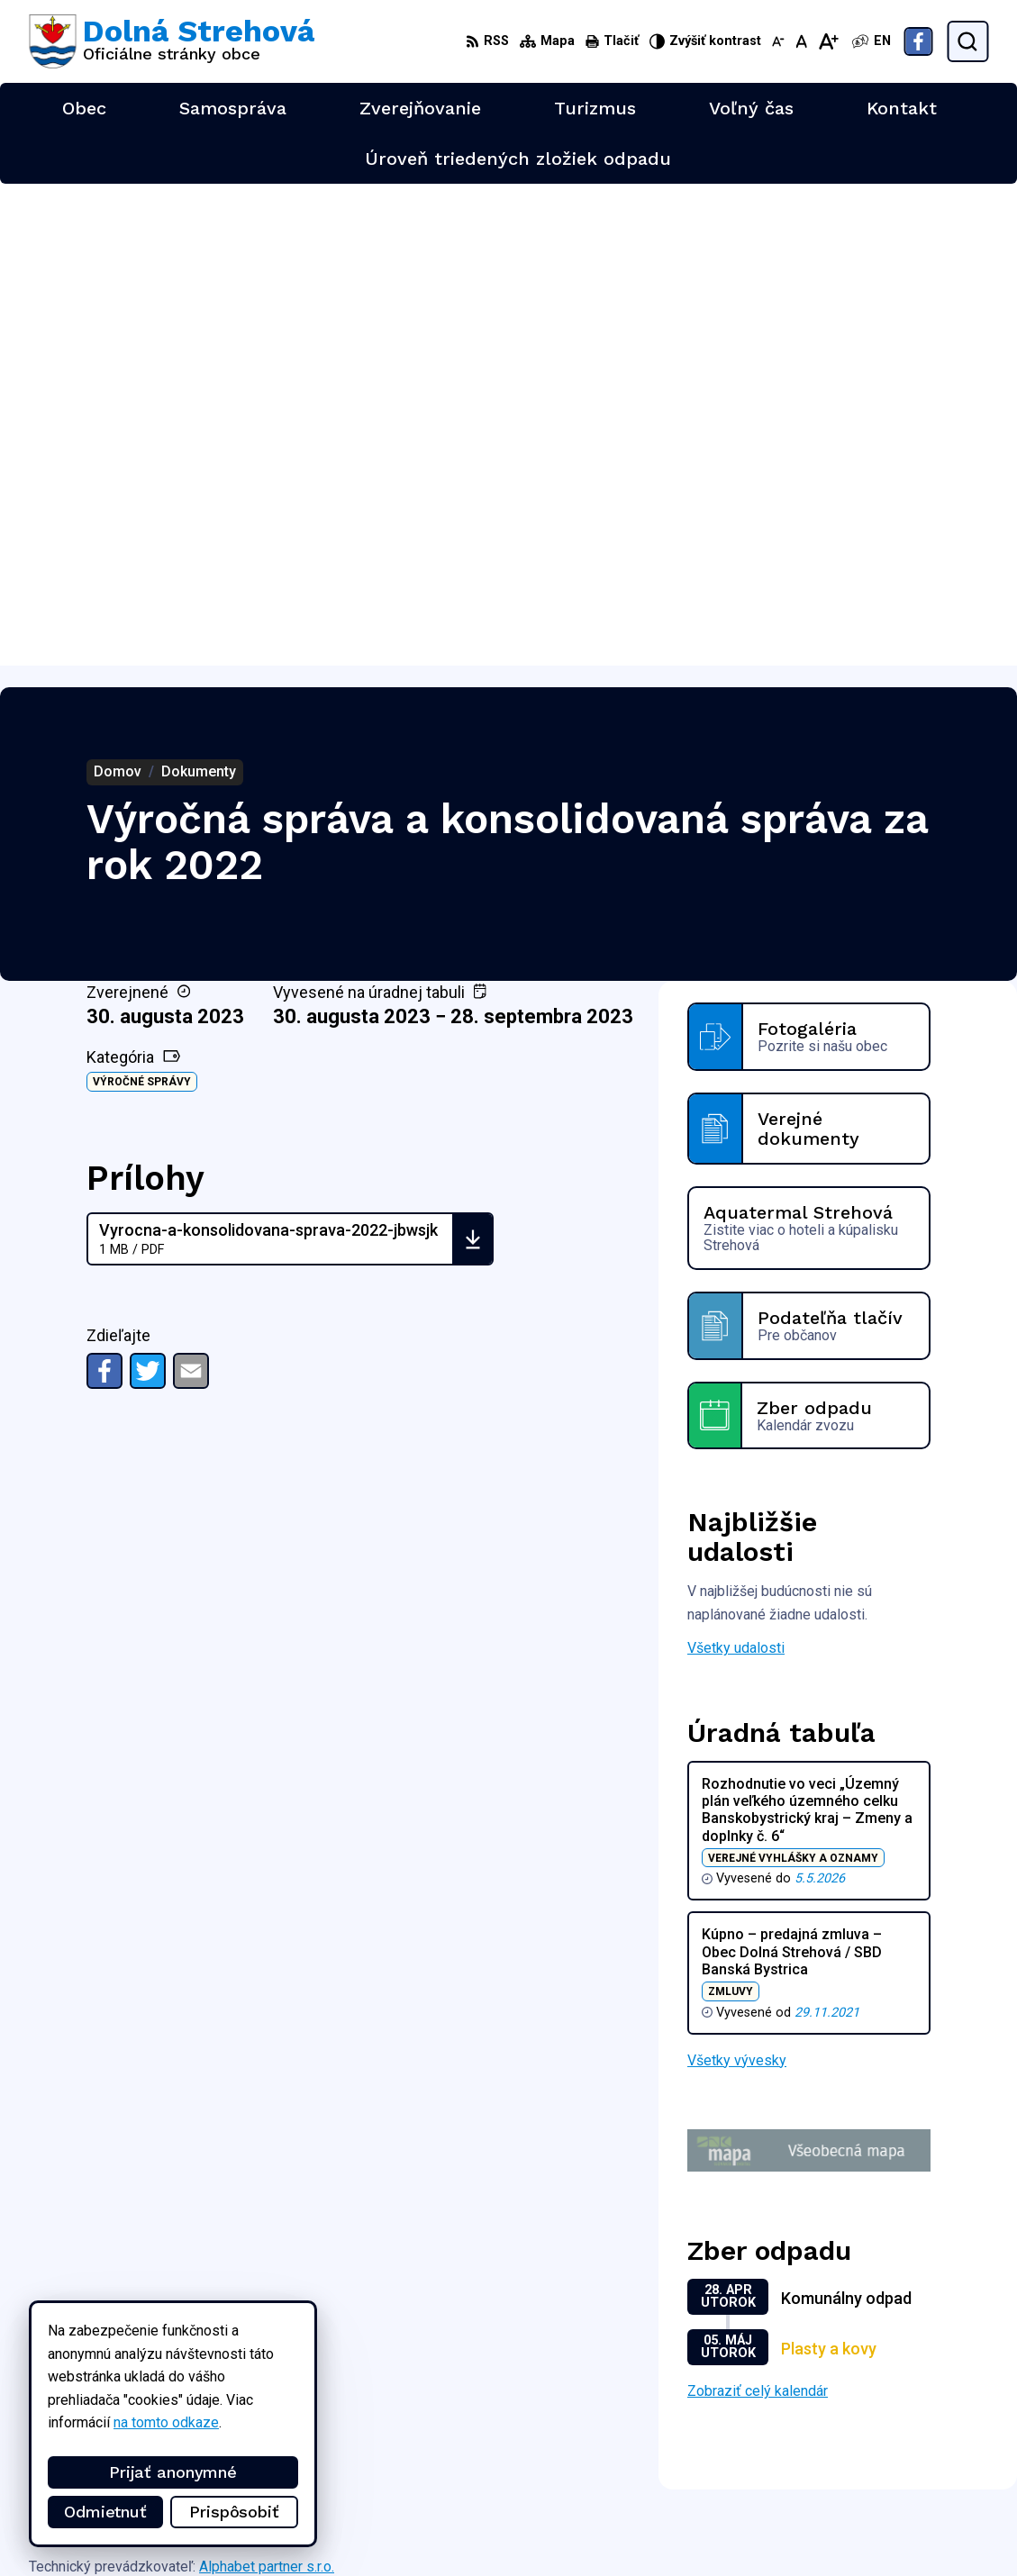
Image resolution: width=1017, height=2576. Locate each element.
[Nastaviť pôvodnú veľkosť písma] (801, 41)
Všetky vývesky (736, 1577)
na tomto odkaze (166, 2422)
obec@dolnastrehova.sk (912, 2516)
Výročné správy (142, 600)
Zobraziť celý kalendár (757, 1909)
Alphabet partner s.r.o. (266, 2084)
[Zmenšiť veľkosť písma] (778, 41)
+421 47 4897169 (893, 2496)
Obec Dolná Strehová (201, 2101)
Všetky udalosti (736, 1166)
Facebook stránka (893, 2535)
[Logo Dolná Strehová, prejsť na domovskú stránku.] (171, 41)
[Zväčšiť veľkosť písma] (828, 41)
